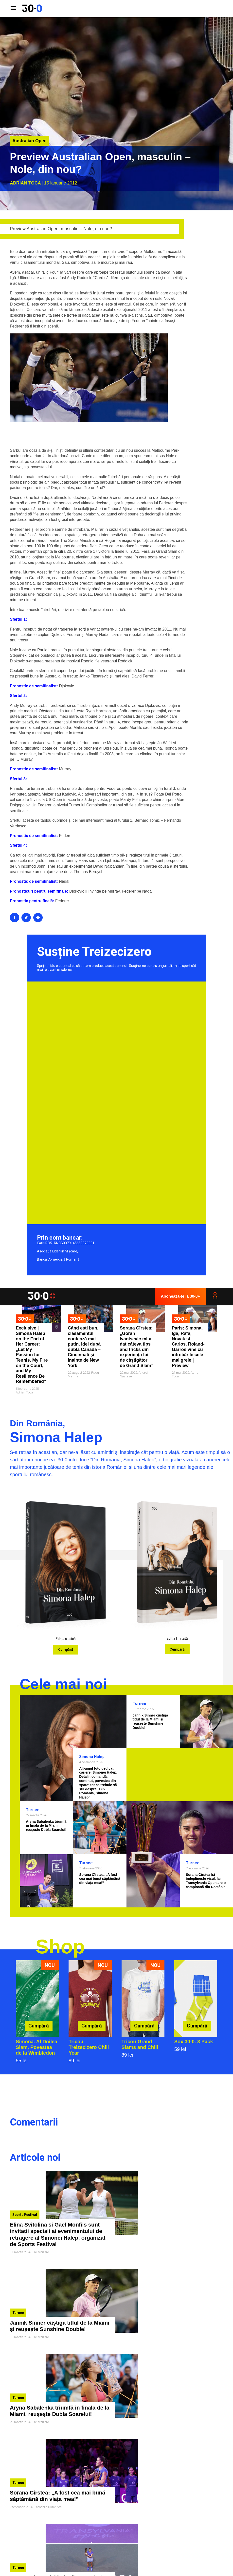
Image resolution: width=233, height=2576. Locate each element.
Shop (60, 1947)
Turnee (139, 1703)
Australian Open (29, 140)
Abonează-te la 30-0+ (180, 1296)
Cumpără (65, 1650)
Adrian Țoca (25, 183)
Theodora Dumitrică (48, 2507)
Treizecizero (40, 2252)
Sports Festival (24, 2215)
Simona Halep (92, 1756)
